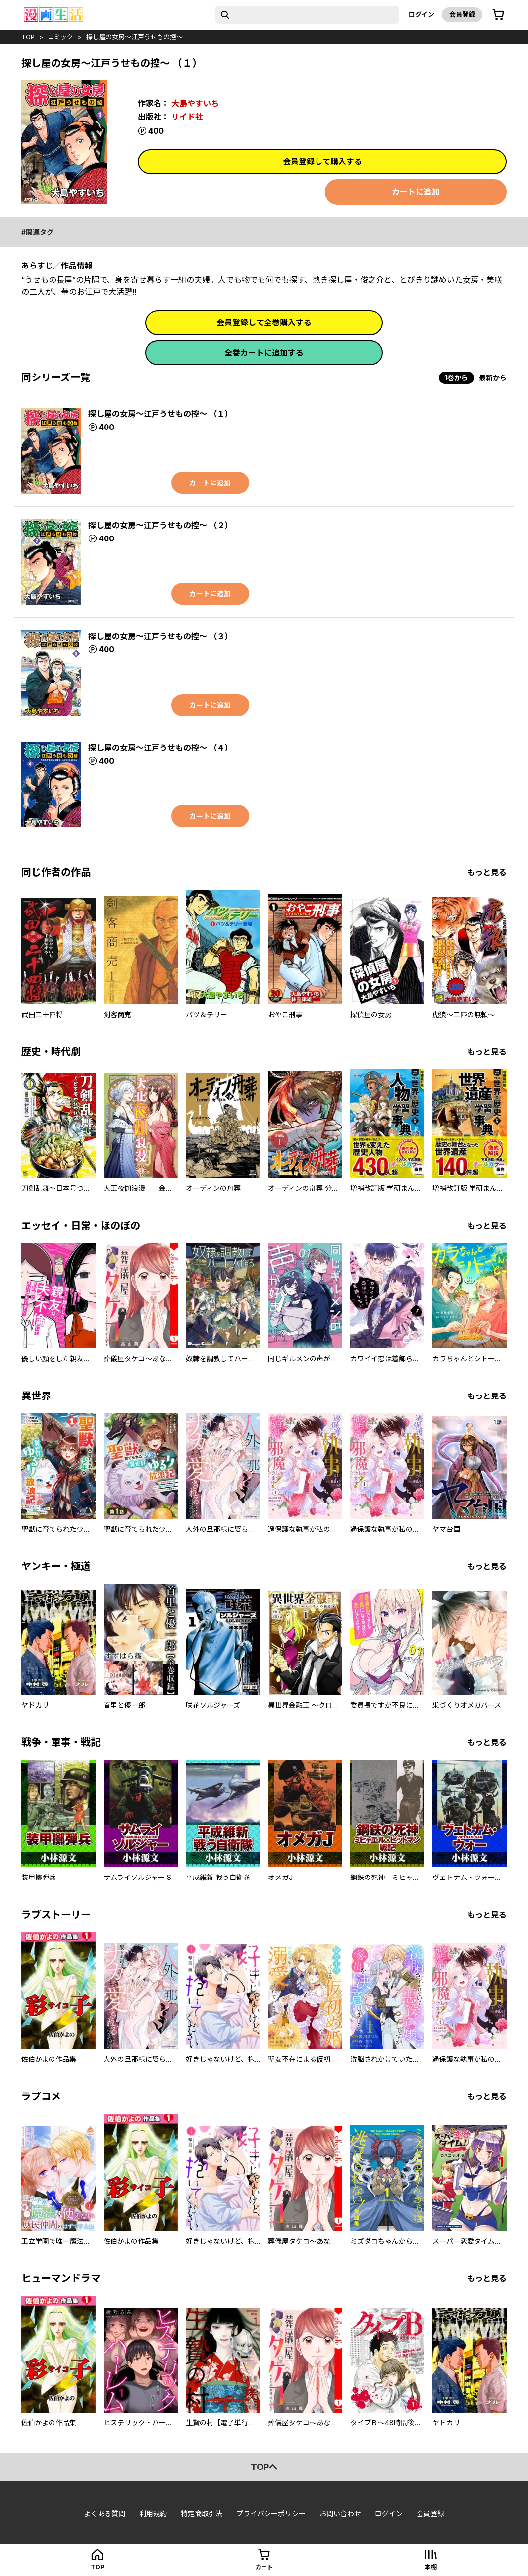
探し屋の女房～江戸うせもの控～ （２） (160, 525)
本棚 (431, 2567)
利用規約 (153, 2513)
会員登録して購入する (322, 161)
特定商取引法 (201, 2513)
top (28, 37)
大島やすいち (195, 103)
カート (264, 2567)
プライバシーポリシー (271, 2513)
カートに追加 (415, 192)
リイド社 (187, 117)
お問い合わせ (340, 2513)
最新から (493, 378)
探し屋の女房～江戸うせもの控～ (134, 37)
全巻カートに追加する (264, 353)
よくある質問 (104, 2513)
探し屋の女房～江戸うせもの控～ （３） (160, 636)
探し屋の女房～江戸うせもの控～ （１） (160, 414)
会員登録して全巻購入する (264, 322)
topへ (264, 2467)
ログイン (421, 14)
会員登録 (462, 14)
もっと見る (487, 872)
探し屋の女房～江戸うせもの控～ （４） (160, 747)
